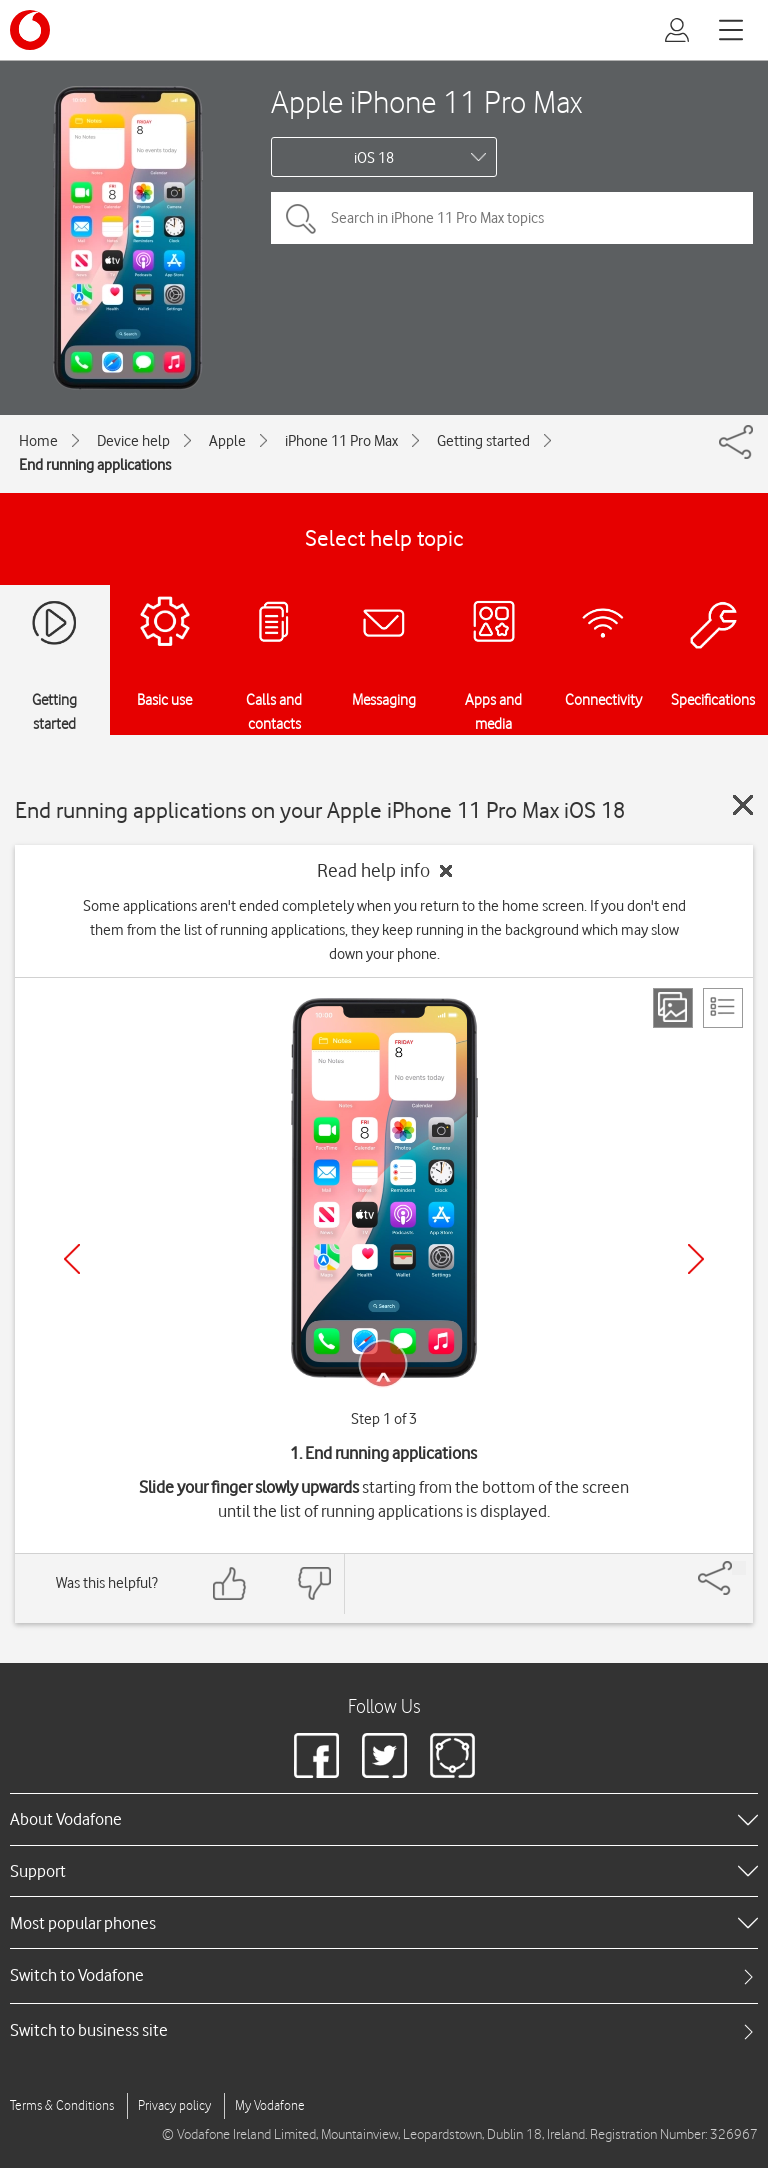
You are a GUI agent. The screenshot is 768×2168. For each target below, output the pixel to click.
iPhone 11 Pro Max (341, 441)
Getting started (483, 441)
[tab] (384, 1975)
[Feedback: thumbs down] (314, 1583)
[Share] (739, 1568)
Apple (227, 441)
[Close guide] (743, 805)
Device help (133, 441)
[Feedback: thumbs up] (230, 1583)
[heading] (384, 1819)
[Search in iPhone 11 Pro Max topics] (512, 218)
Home (38, 441)
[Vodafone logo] (30, 30)
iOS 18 (374, 158)
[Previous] (72, 1259)
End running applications (95, 465)
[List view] (723, 1008)
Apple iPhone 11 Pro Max (426, 101)
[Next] (696, 1259)
